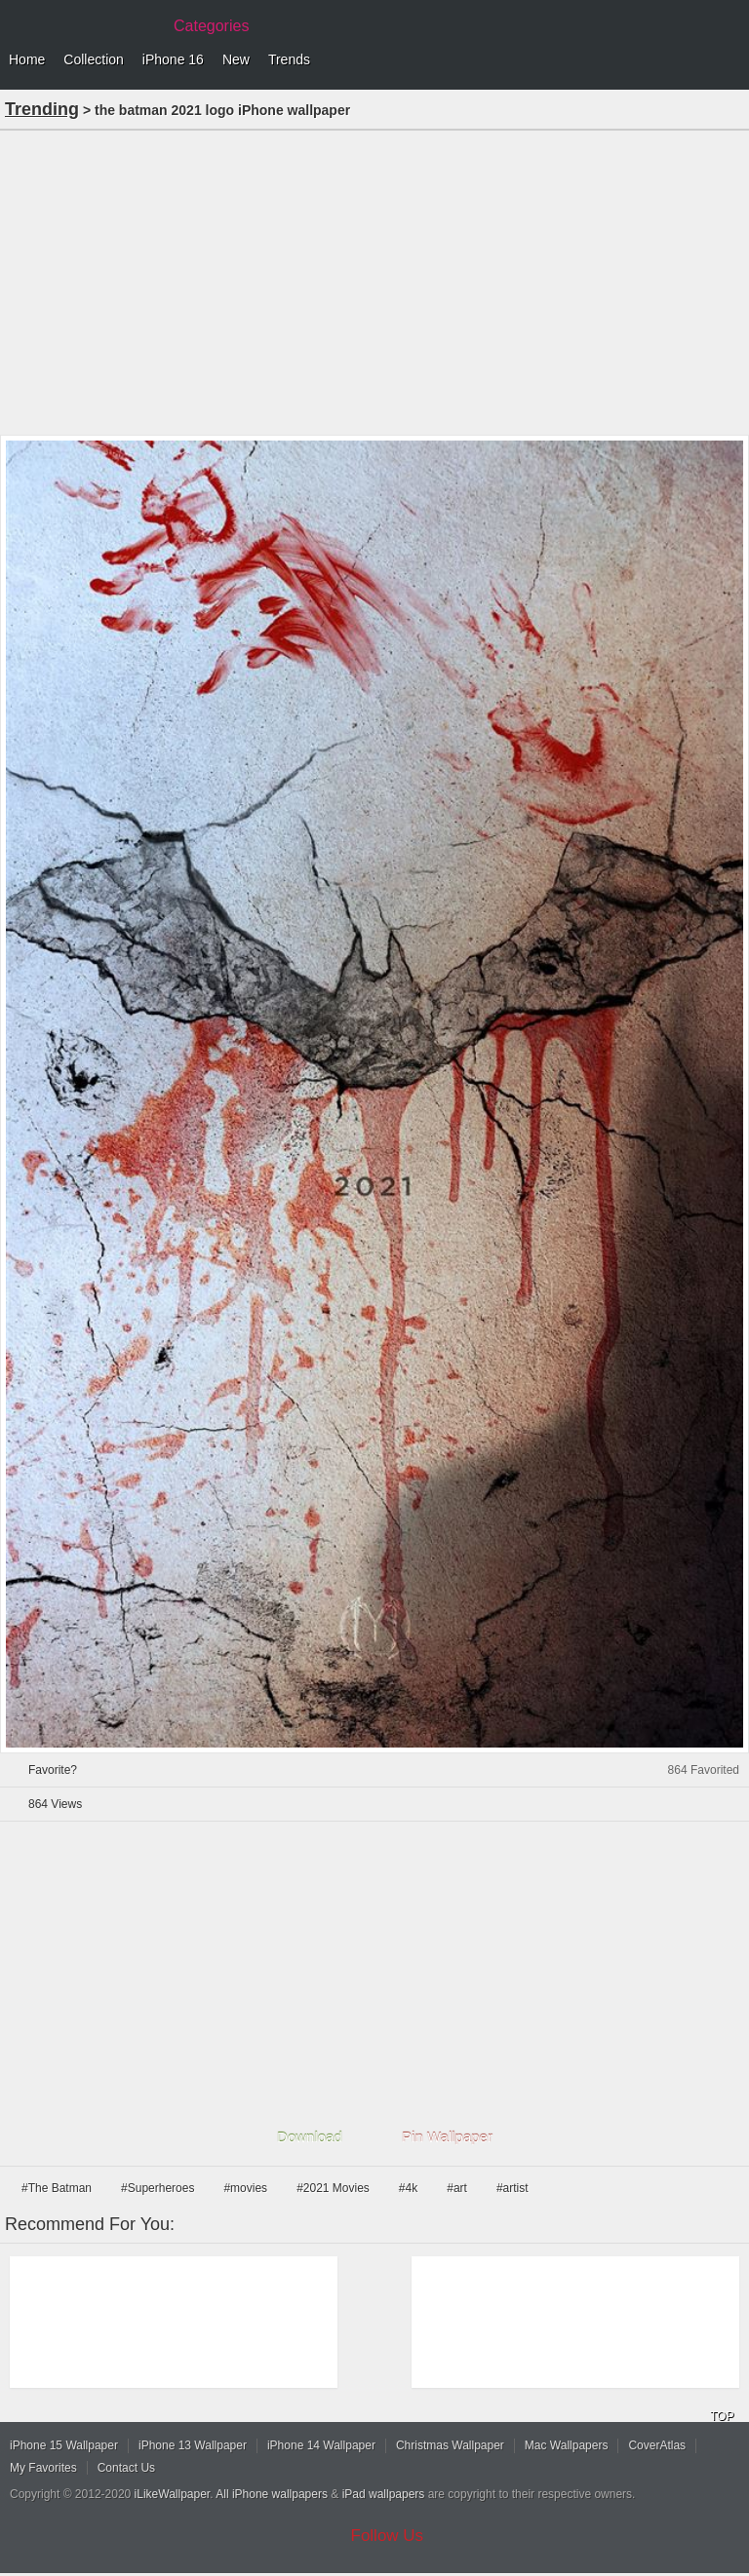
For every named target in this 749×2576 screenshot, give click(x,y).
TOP (721, 2416)
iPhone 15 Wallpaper (64, 2445)
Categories (211, 26)
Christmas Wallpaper (450, 2445)
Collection (93, 59)
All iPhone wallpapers (272, 2494)
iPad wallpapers (383, 2494)
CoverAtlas (657, 2445)
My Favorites (43, 2468)
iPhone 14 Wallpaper (321, 2445)
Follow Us (387, 2535)
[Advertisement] (374, 280)
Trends (289, 59)
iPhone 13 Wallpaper (192, 2445)
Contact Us (126, 2468)
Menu (729, 60)
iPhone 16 (173, 59)
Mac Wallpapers (567, 2445)
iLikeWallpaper (173, 2494)
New (236, 59)
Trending (42, 109)
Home (27, 59)
